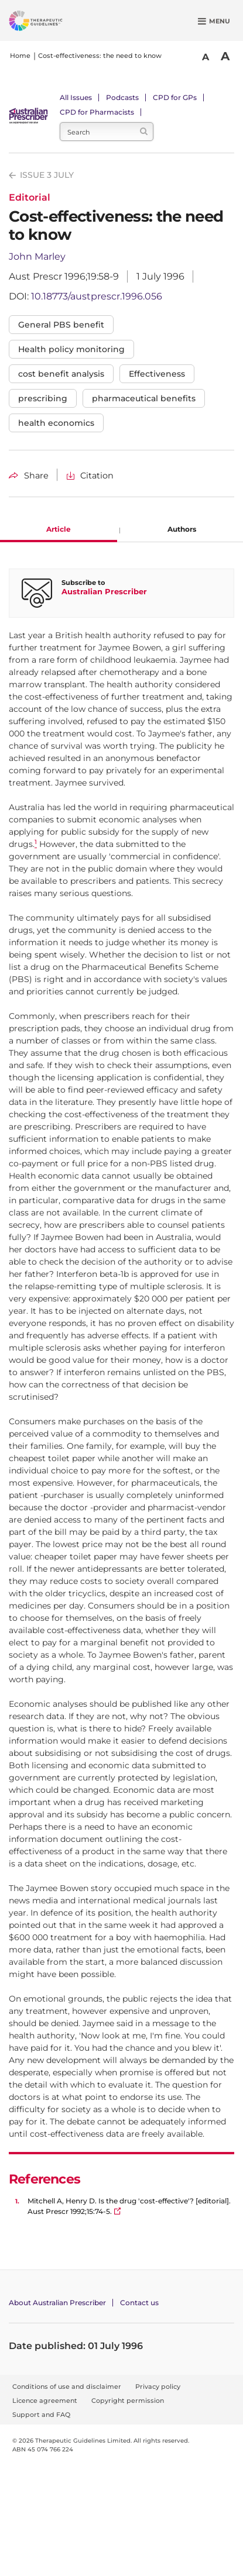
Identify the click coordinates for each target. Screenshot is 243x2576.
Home (20, 55)
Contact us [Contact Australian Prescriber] (139, 2302)
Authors (181, 529)
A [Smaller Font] (205, 57)
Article (58, 529)
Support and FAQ (41, 2414)
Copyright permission (127, 2400)
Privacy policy (157, 2386)
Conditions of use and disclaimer (66, 2386)
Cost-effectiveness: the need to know (100, 55)
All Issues (76, 97)
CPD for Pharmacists (97, 112)
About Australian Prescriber (57, 2302)
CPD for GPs (175, 97)
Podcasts (122, 97)
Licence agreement (44, 2400)
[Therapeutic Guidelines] (50, 22)
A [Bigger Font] (225, 56)
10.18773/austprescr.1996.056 (96, 296)
